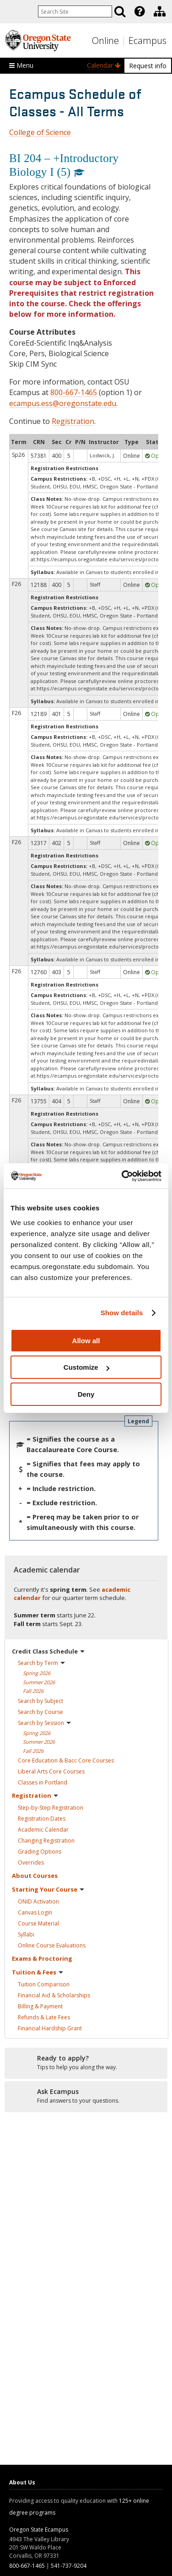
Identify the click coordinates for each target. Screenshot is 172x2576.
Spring (36, 1673)
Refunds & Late (44, 2017)
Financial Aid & (54, 1995)
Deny (86, 1394)
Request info (148, 65)
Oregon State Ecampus (38, 2529)
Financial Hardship (50, 2028)
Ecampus (148, 40)
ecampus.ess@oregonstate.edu (62, 403)
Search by (41, 1663)
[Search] (120, 11)
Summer (39, 1682)
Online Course (52, 1945)
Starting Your (48, 1889)
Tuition (44, 1984)
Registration (73, 421)
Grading (39, 1851)
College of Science (40, 132)
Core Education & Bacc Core (66, 1760)
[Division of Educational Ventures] (159, 11)
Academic (43, 1829)
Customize (86, 1367)
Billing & (40, 2006)
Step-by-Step (50, 1807)
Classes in (42, 1782)
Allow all (86, 1341)
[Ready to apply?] (86, 2063)
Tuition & (37, 1972)
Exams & (42, 1958)
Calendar (104, 65)
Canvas (35, 1912)
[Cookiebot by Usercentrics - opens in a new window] (122, 1176)
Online (105, 40)
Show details (122, 1313)
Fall (33, 1690)
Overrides (31, 1862)
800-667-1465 (73, 392)
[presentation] (139, 11)
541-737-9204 (68, 2566)
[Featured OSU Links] (139, 11)
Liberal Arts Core (51, 1771)
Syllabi (26, 1934)
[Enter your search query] (75, 11)
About (35, 1875)
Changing (46, 1840)
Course (38, 1923)
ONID (38, 1901)
